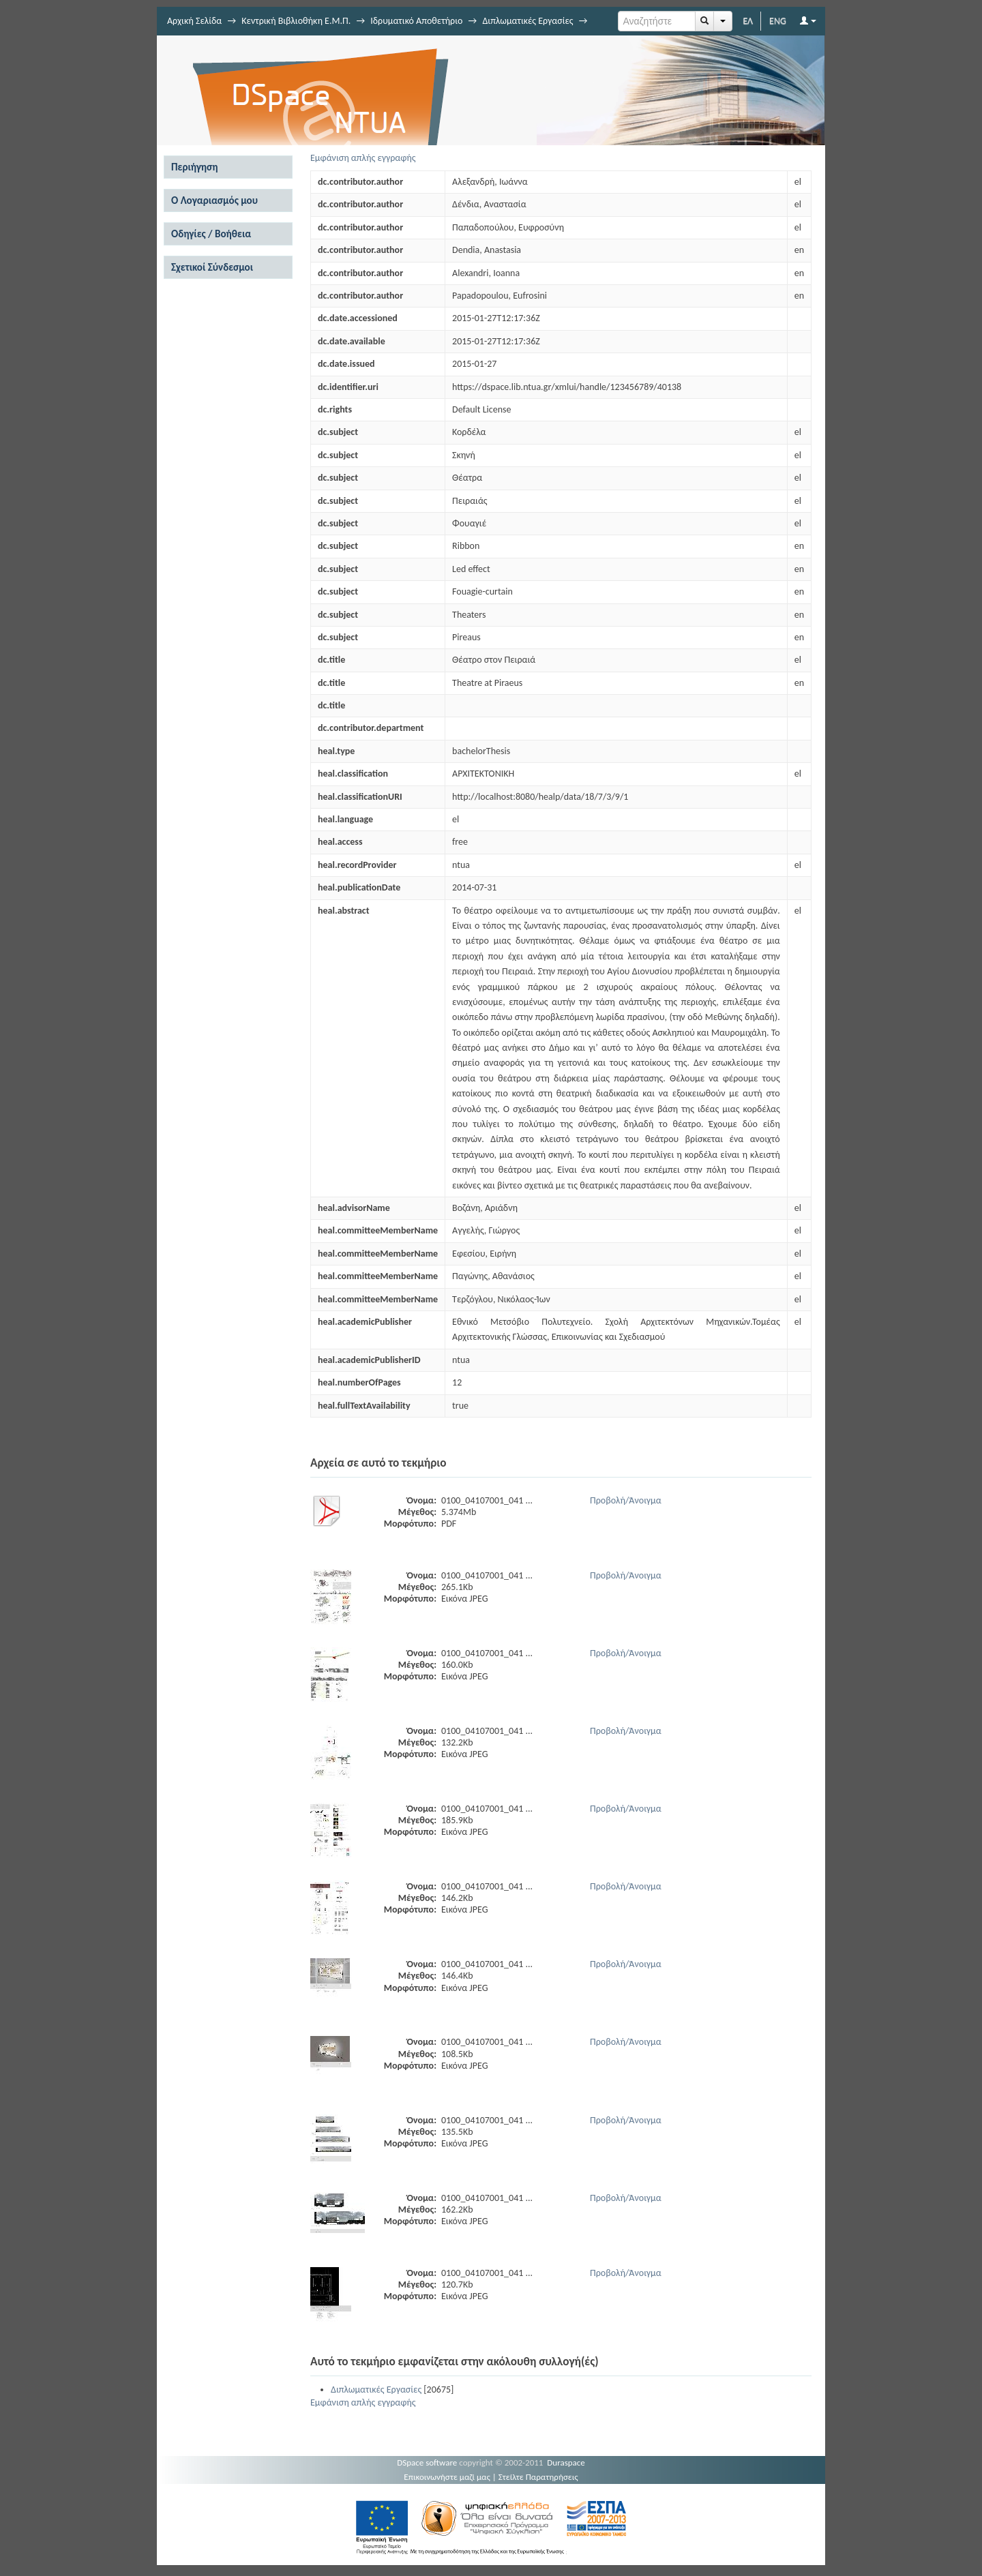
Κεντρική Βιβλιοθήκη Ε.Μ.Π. (296, 21)
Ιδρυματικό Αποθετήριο (416, 21)
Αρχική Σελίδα (194, 21)
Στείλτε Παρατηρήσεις (538, 2477)
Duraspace (566, 2462)
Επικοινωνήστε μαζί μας (447, 2477)
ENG (777, 21)
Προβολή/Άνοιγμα (625, 1500)
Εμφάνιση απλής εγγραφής (363, 158)
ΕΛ (748, 21)
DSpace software (427, 2462)
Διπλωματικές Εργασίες (527, 21)
